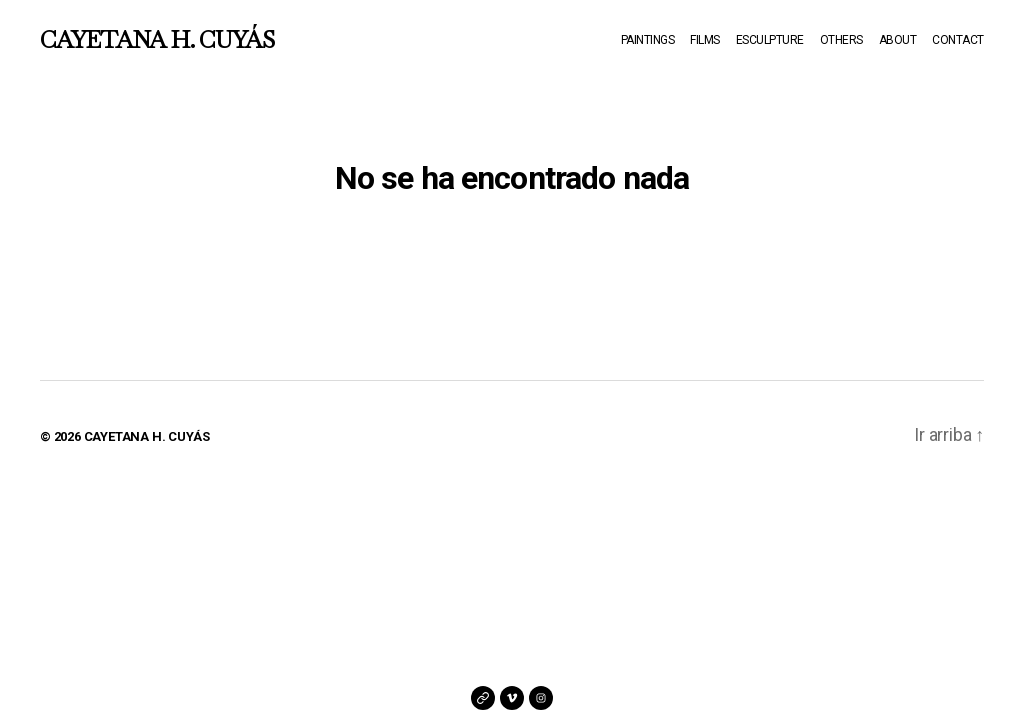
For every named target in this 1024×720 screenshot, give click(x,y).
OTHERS (841, 40)
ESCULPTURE (770, 40)
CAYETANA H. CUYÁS (157, 40)
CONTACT (958, 40)
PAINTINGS (648, 40)
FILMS (705, 40)
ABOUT (898, 40)
